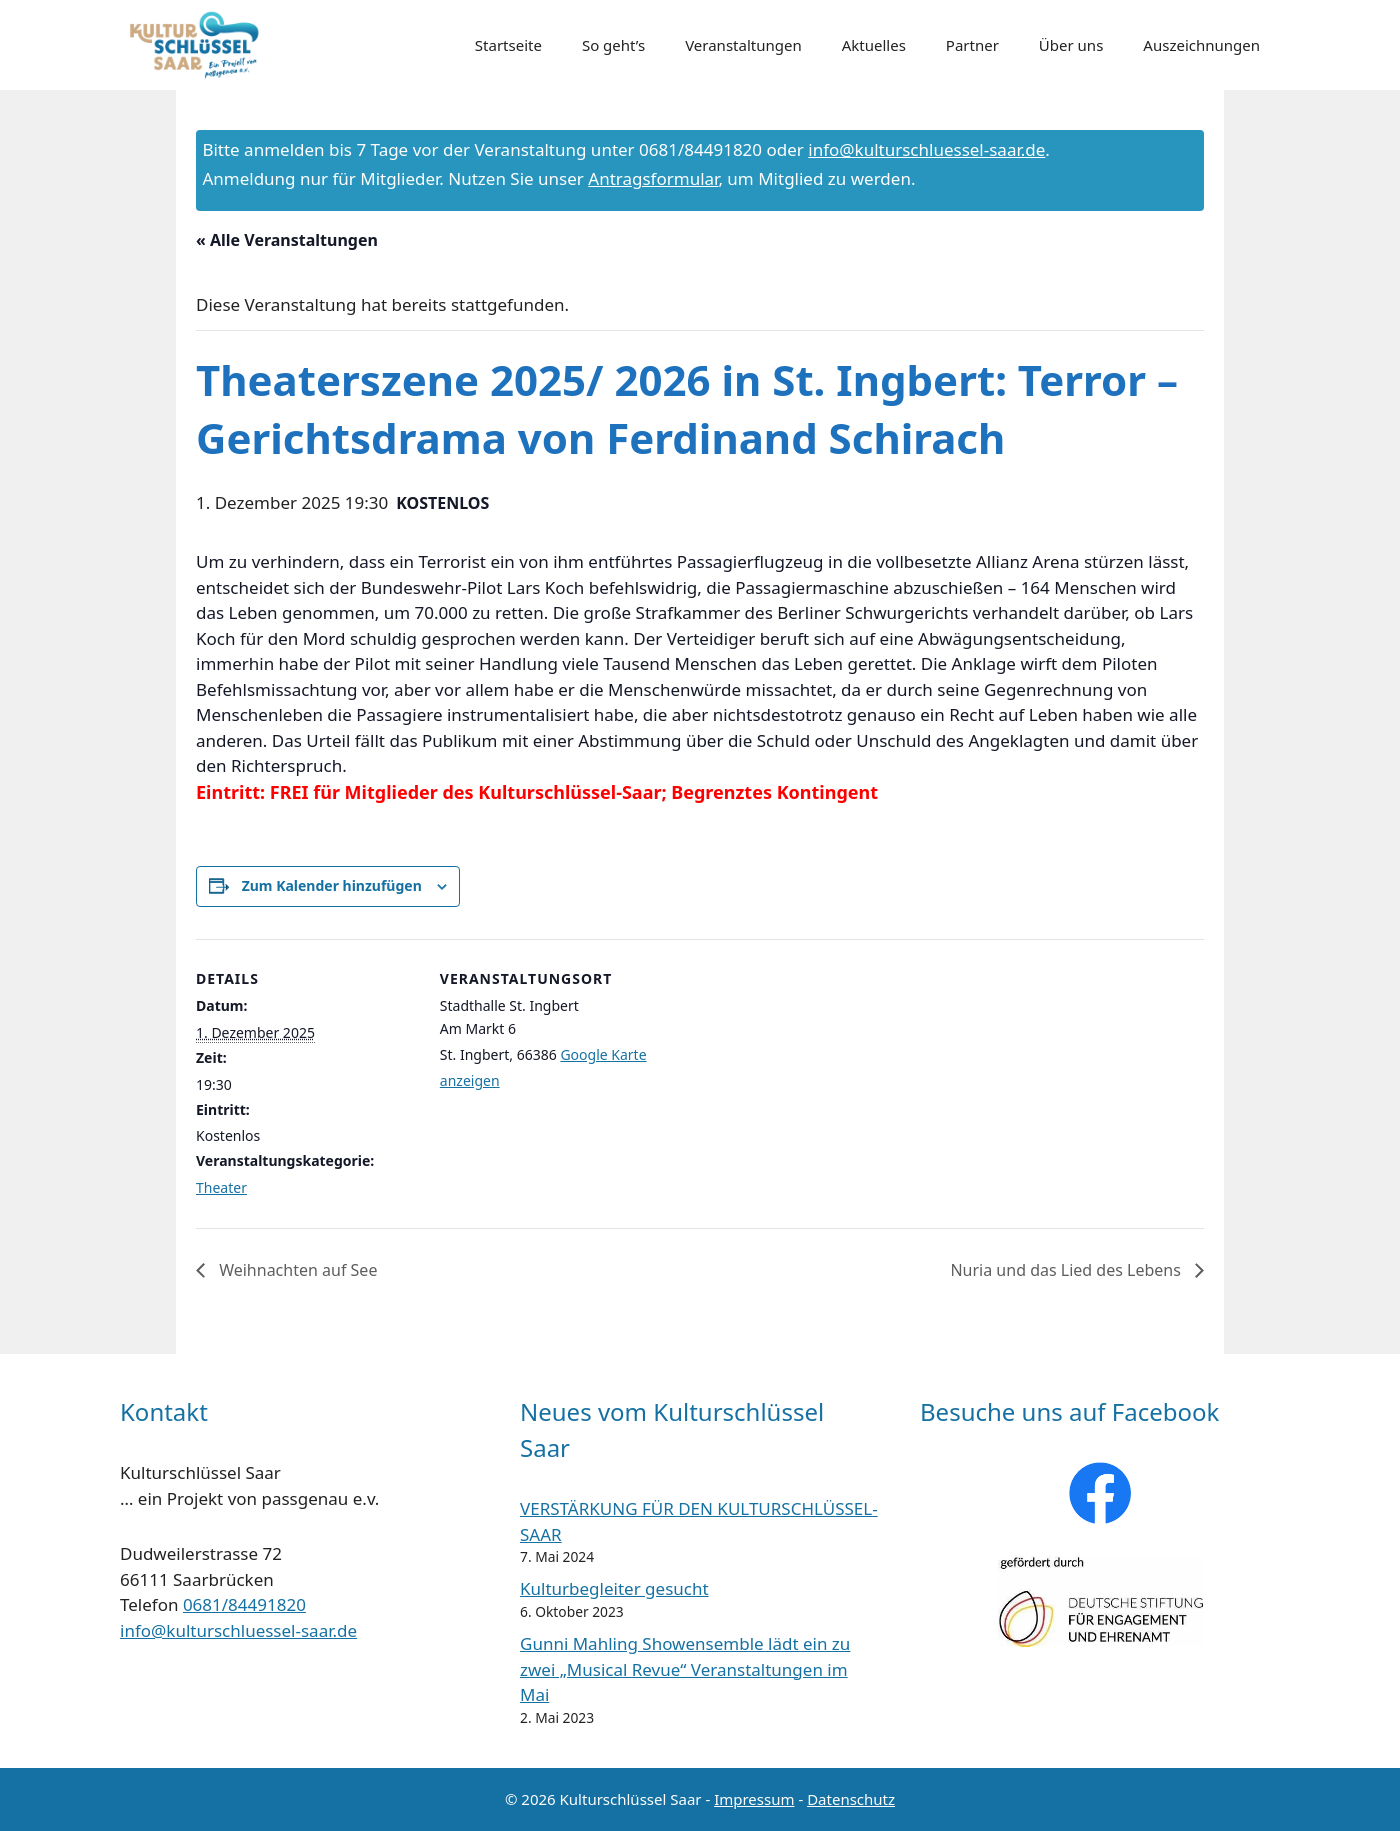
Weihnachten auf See (296, 1270)
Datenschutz (851, 1799)
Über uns (1071, 45)
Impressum (754, 1799)
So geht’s (613, 45)
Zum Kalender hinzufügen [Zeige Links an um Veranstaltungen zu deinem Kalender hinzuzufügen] (332, 885)
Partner (972, 45)
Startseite (508, 45)
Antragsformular (653, 178)
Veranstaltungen (743, 45)
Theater (221, 1187)
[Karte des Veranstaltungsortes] (789, 1077)
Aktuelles (874, 45)
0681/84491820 (244, 1604)
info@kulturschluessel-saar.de (926, 149)
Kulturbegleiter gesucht (614, 1588)
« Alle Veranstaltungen (287, 240)
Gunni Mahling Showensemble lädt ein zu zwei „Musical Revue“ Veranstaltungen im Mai (685, 1669)
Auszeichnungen (1201, 45)
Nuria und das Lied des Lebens (1067, 1270)
